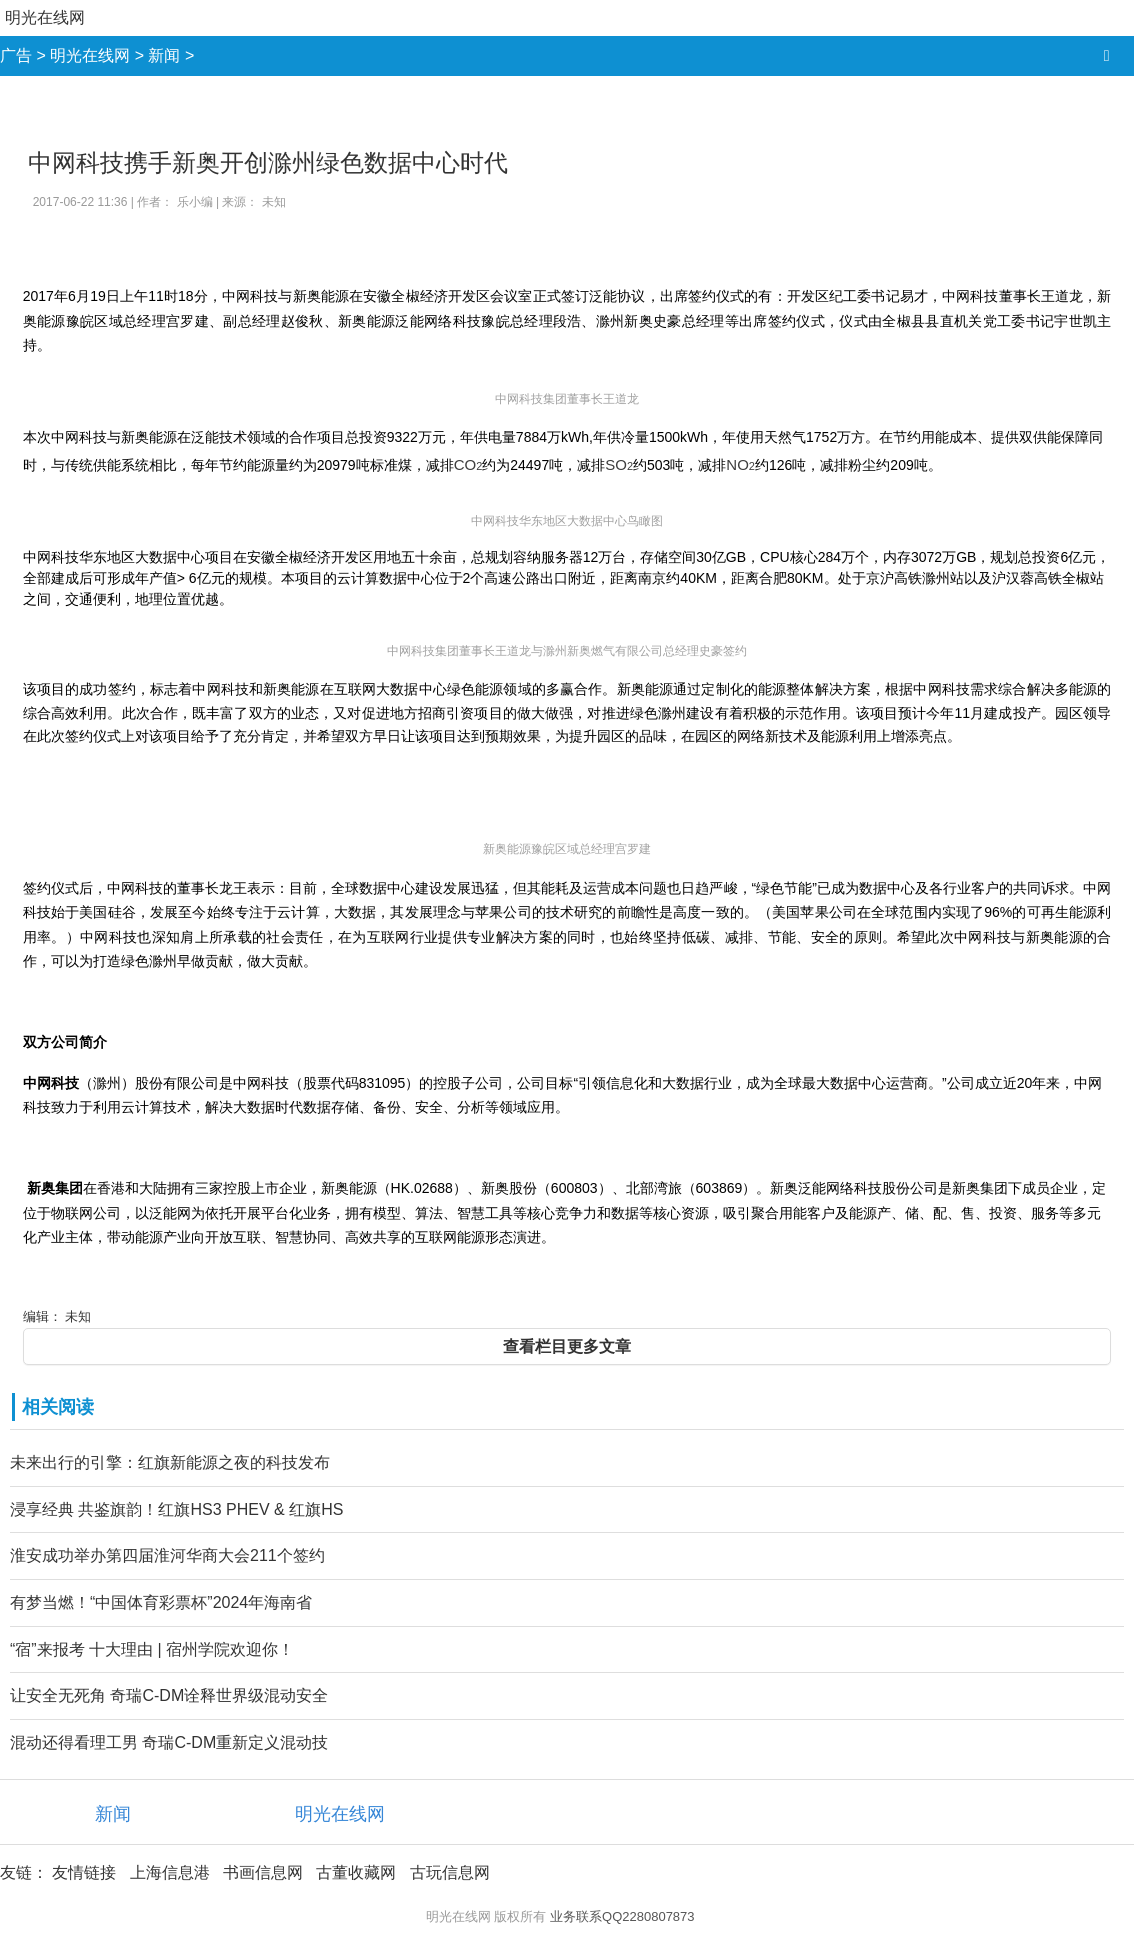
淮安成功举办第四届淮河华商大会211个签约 (167, 1555)
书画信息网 (263, 1872)
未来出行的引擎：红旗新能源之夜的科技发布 (170, 1462)
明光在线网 (45, 17)
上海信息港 (170, 1872)
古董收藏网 (356, 1872)
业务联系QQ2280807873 (622, 1916)
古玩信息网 (450, 1872)
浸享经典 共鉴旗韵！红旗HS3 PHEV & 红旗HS (176, 1509)
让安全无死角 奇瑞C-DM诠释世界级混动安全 (169, 1695)
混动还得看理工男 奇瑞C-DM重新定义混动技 (169, 1742)
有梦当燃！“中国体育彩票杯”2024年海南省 (161, 1602)
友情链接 (84, 1872)
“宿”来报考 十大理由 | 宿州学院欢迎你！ (152, 1649)
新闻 (164, 55)
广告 (16, 55)
